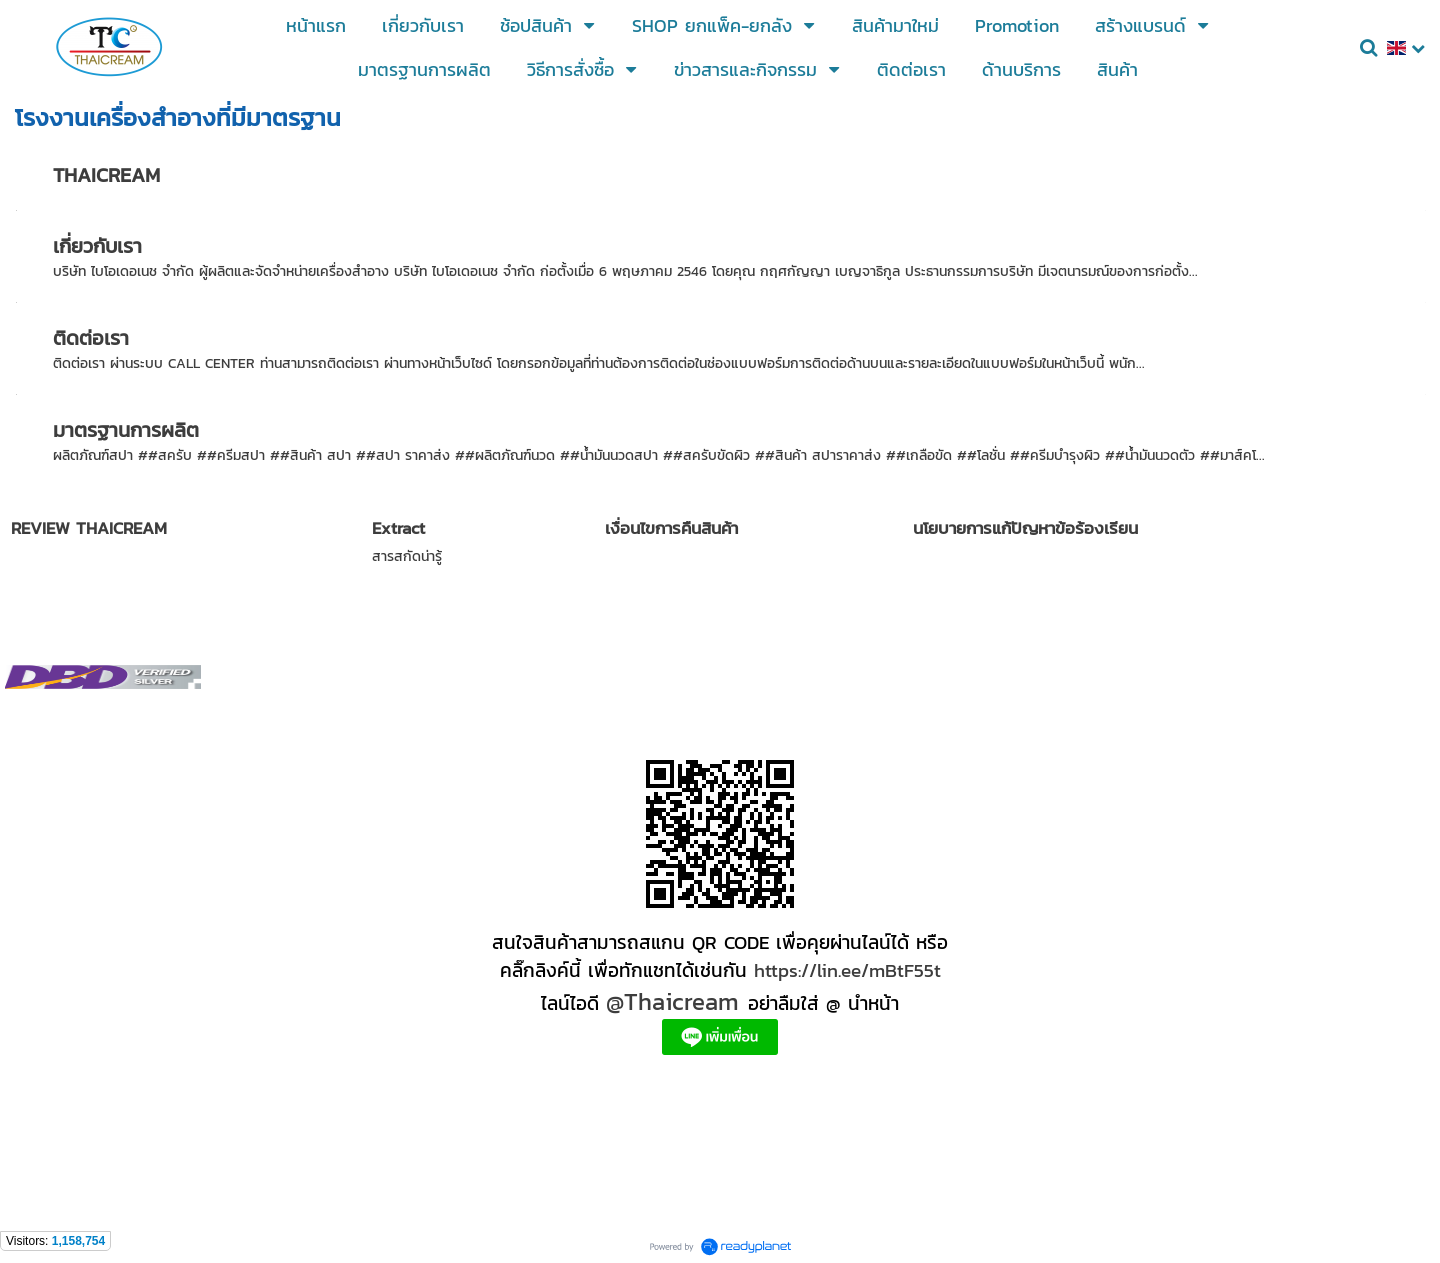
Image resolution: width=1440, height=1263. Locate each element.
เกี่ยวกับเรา (97, 246)
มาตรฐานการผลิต (126, 430)
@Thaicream (672, 1001)
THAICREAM (106, 175)
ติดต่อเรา (91, 338)
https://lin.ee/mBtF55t (847, 970)
